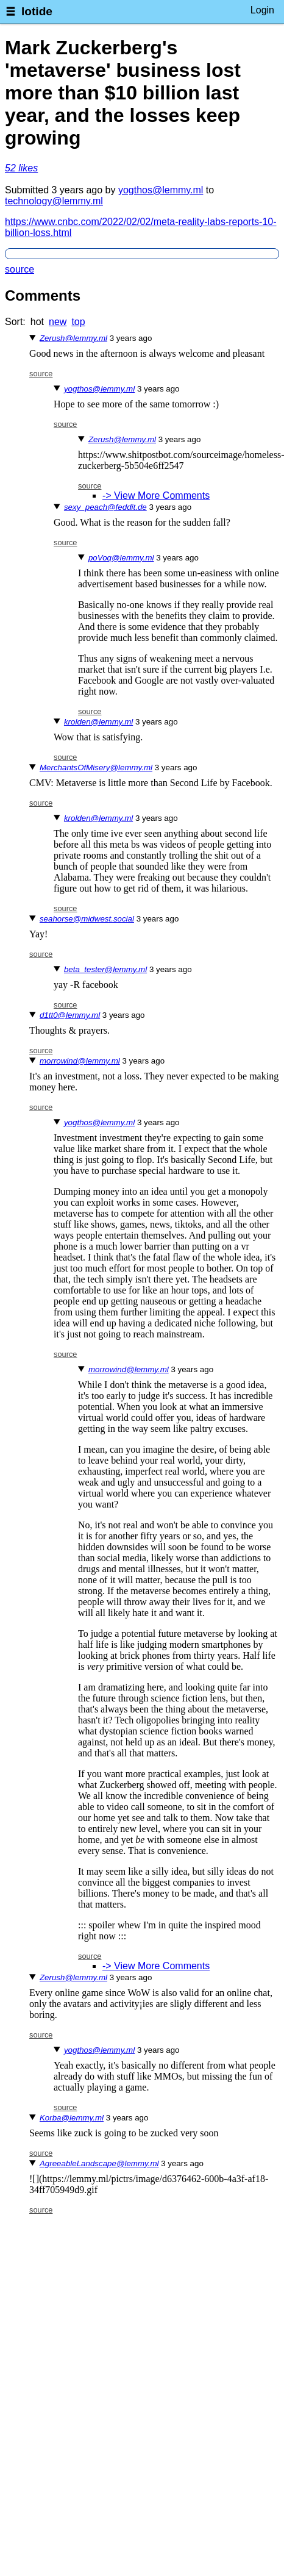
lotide (36, 11)
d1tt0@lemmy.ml (70, 1015)
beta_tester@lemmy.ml (105, 969)
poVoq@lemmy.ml (121, 557)
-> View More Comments (156, 495)
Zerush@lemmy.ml (73, 338)
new (57, 322)
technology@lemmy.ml (54, 201)
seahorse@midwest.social (87, 918)
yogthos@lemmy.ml (161, 190)
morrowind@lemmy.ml (80, 1060)
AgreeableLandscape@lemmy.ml (99, 2163)
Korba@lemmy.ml (72, 2117)
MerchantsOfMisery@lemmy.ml (96, 767)
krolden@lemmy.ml (98, 721)
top (78, 322)
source (19, 269)
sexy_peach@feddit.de (105, 507)
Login (262, 10)
